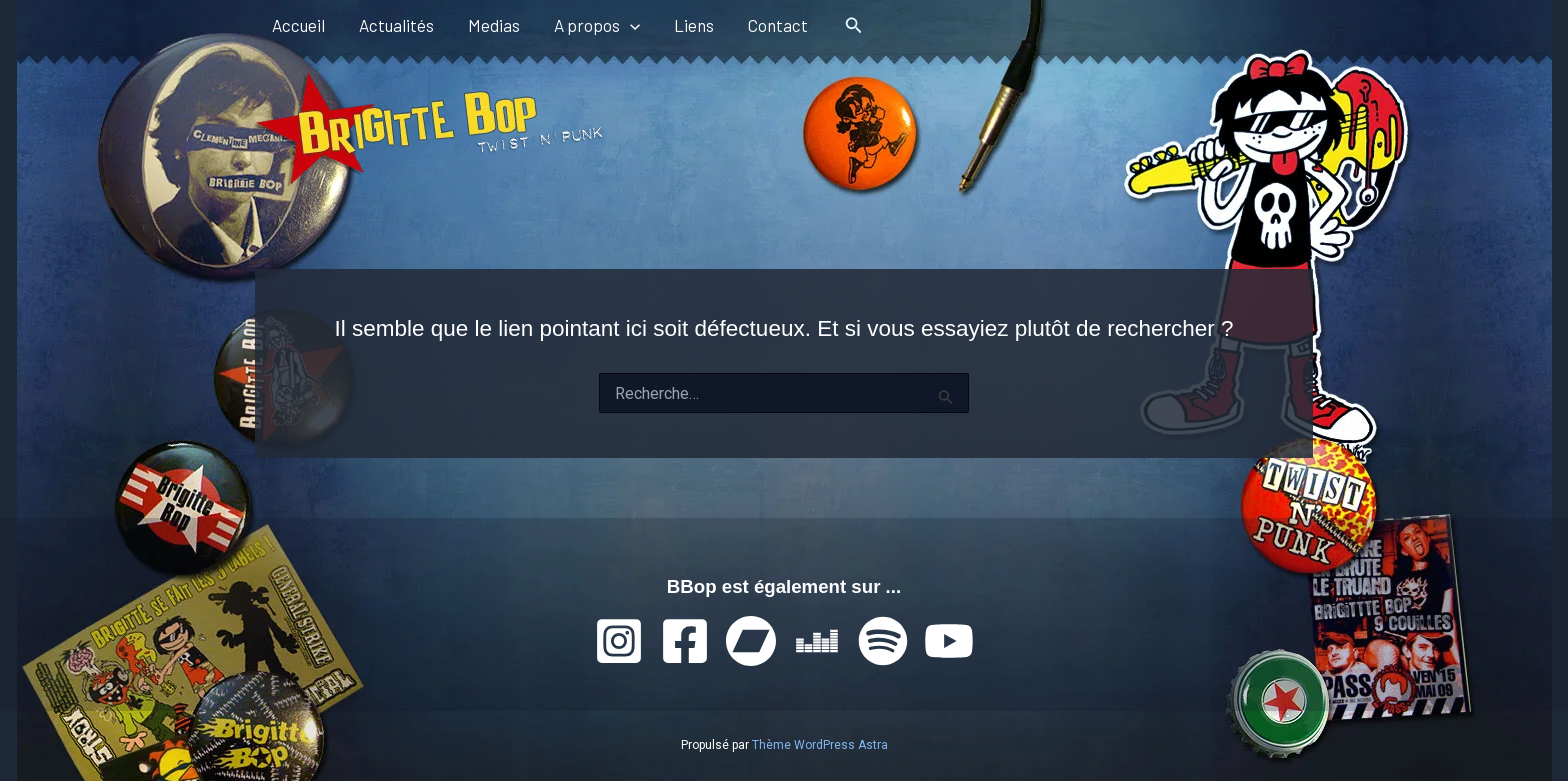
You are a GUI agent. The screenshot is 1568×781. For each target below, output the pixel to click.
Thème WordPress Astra (820, 745)
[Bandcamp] (751, 641)
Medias (494, 25)
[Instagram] (619, 641)
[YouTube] (949, 641)
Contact (778, 25)
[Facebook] (685, 641)
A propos (597, 25)
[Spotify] (883, 641)
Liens (694, 25)
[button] (630, 25)
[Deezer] (817, 641)
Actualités (396, 25)
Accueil (298, 25)
